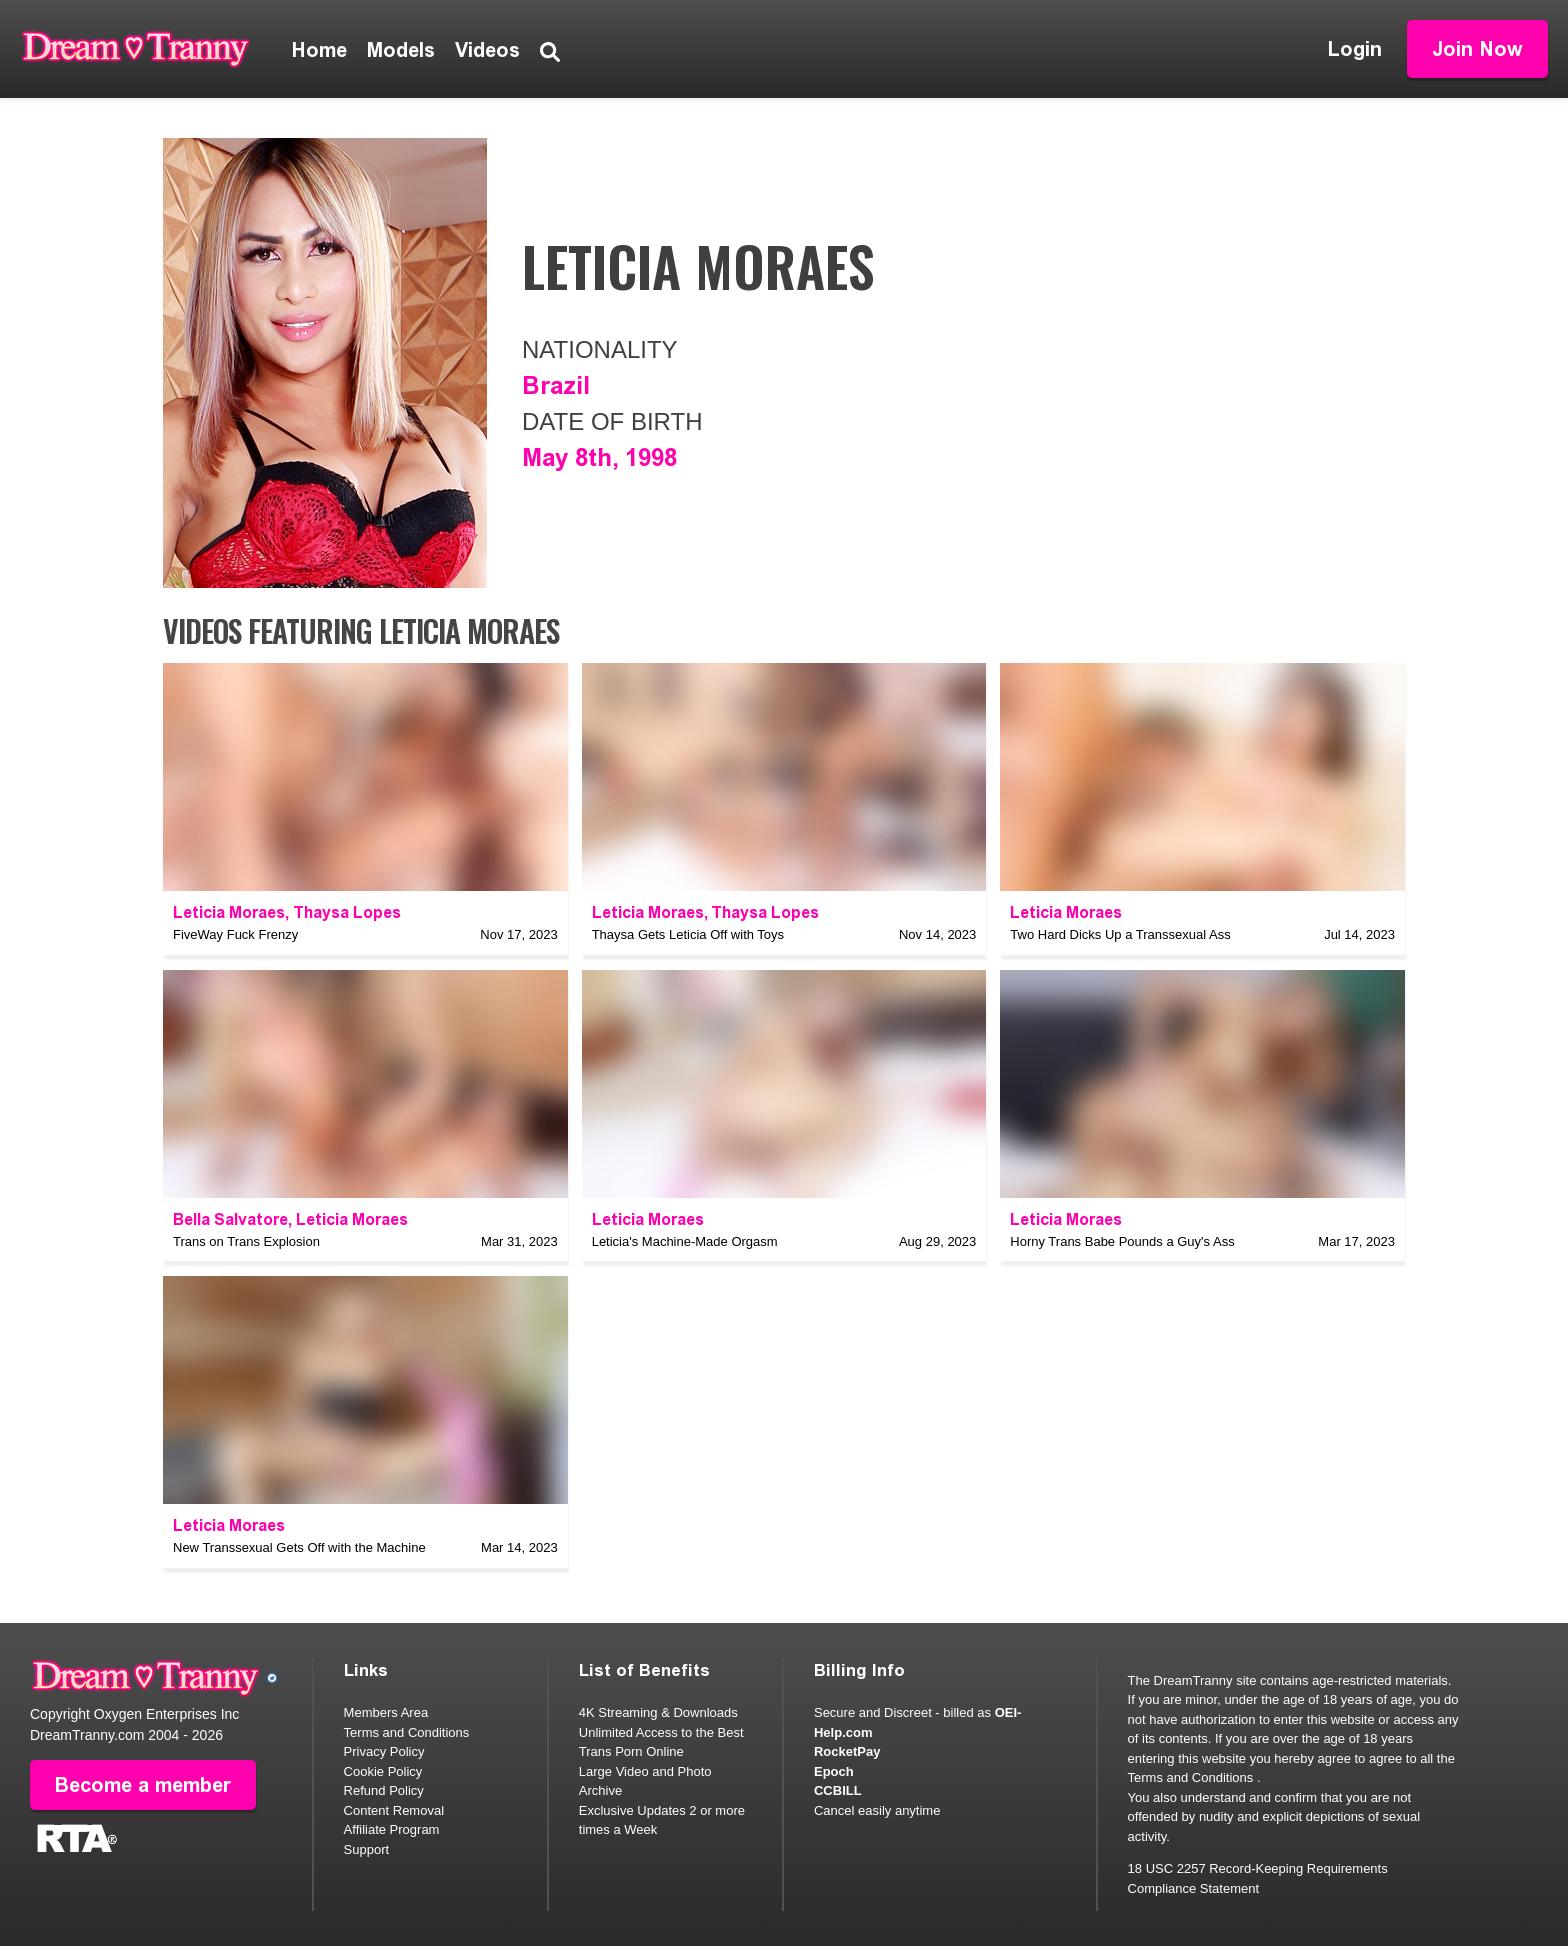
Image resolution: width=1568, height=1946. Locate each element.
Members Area (386, 1712)
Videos (487, 50)
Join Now (1477, 49)
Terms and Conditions (407, 1732)
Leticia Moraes (229, 912)
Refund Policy (384, 1790)
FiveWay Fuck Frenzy (235, 934)
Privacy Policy (384, 1751)
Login (1355, 49)
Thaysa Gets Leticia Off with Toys (688, 934)
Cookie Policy (383, 1771)
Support (367, 1849)
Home (319, 50)
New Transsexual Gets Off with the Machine (299, 1547)
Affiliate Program (392, 1829)
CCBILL (838, 1790)
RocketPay (847, 1751)
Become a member (143, 1785)
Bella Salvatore (230, 1219)
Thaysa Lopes (347, 912)
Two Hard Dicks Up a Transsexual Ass (1120, 934)
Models (401, 50)
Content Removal (394, 1810)
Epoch (834, 1771)
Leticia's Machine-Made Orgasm (685, 1241)
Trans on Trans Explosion (246, 1241)
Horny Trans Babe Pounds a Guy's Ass (1122, 1241)
